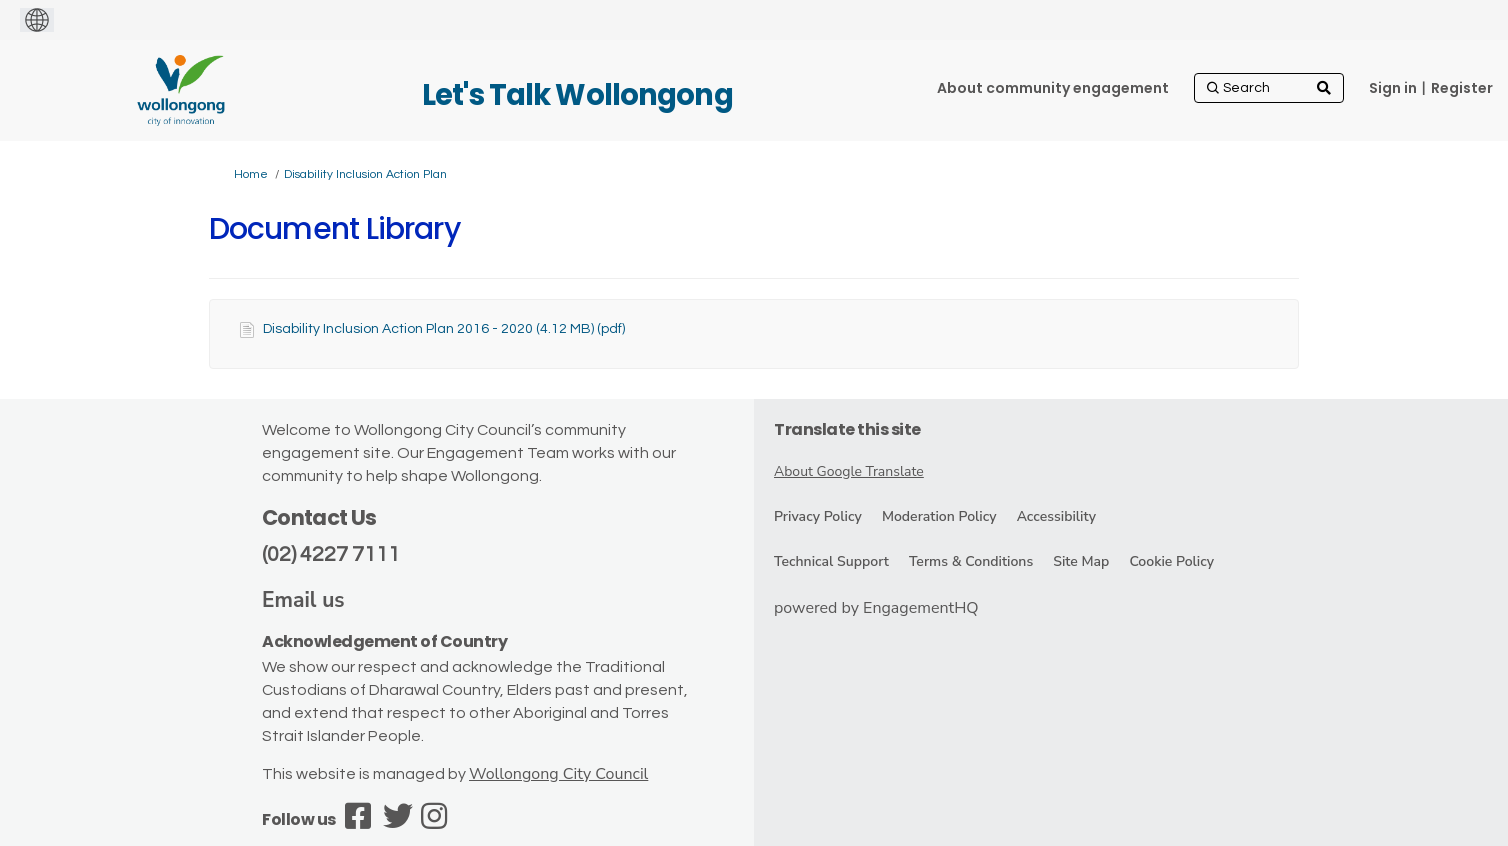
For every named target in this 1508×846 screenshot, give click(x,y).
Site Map (1081, 561)
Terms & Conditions (971, 561)
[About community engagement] (1053, 88)
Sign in (1393, 88)
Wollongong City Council (558, 774)
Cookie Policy (1171, 561)
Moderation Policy (939, 516)
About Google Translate (849, 471)
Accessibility (1056, 516)
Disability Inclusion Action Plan (365, 174)
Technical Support (831, 561)
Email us (303, 600)
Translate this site (847, 429)
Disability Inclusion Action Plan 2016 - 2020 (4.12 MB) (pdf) (444, 329)
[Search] (1269, 88)
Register (1462, 88)
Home (251, 174)
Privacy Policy (818, 516)
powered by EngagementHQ (876, 608)
